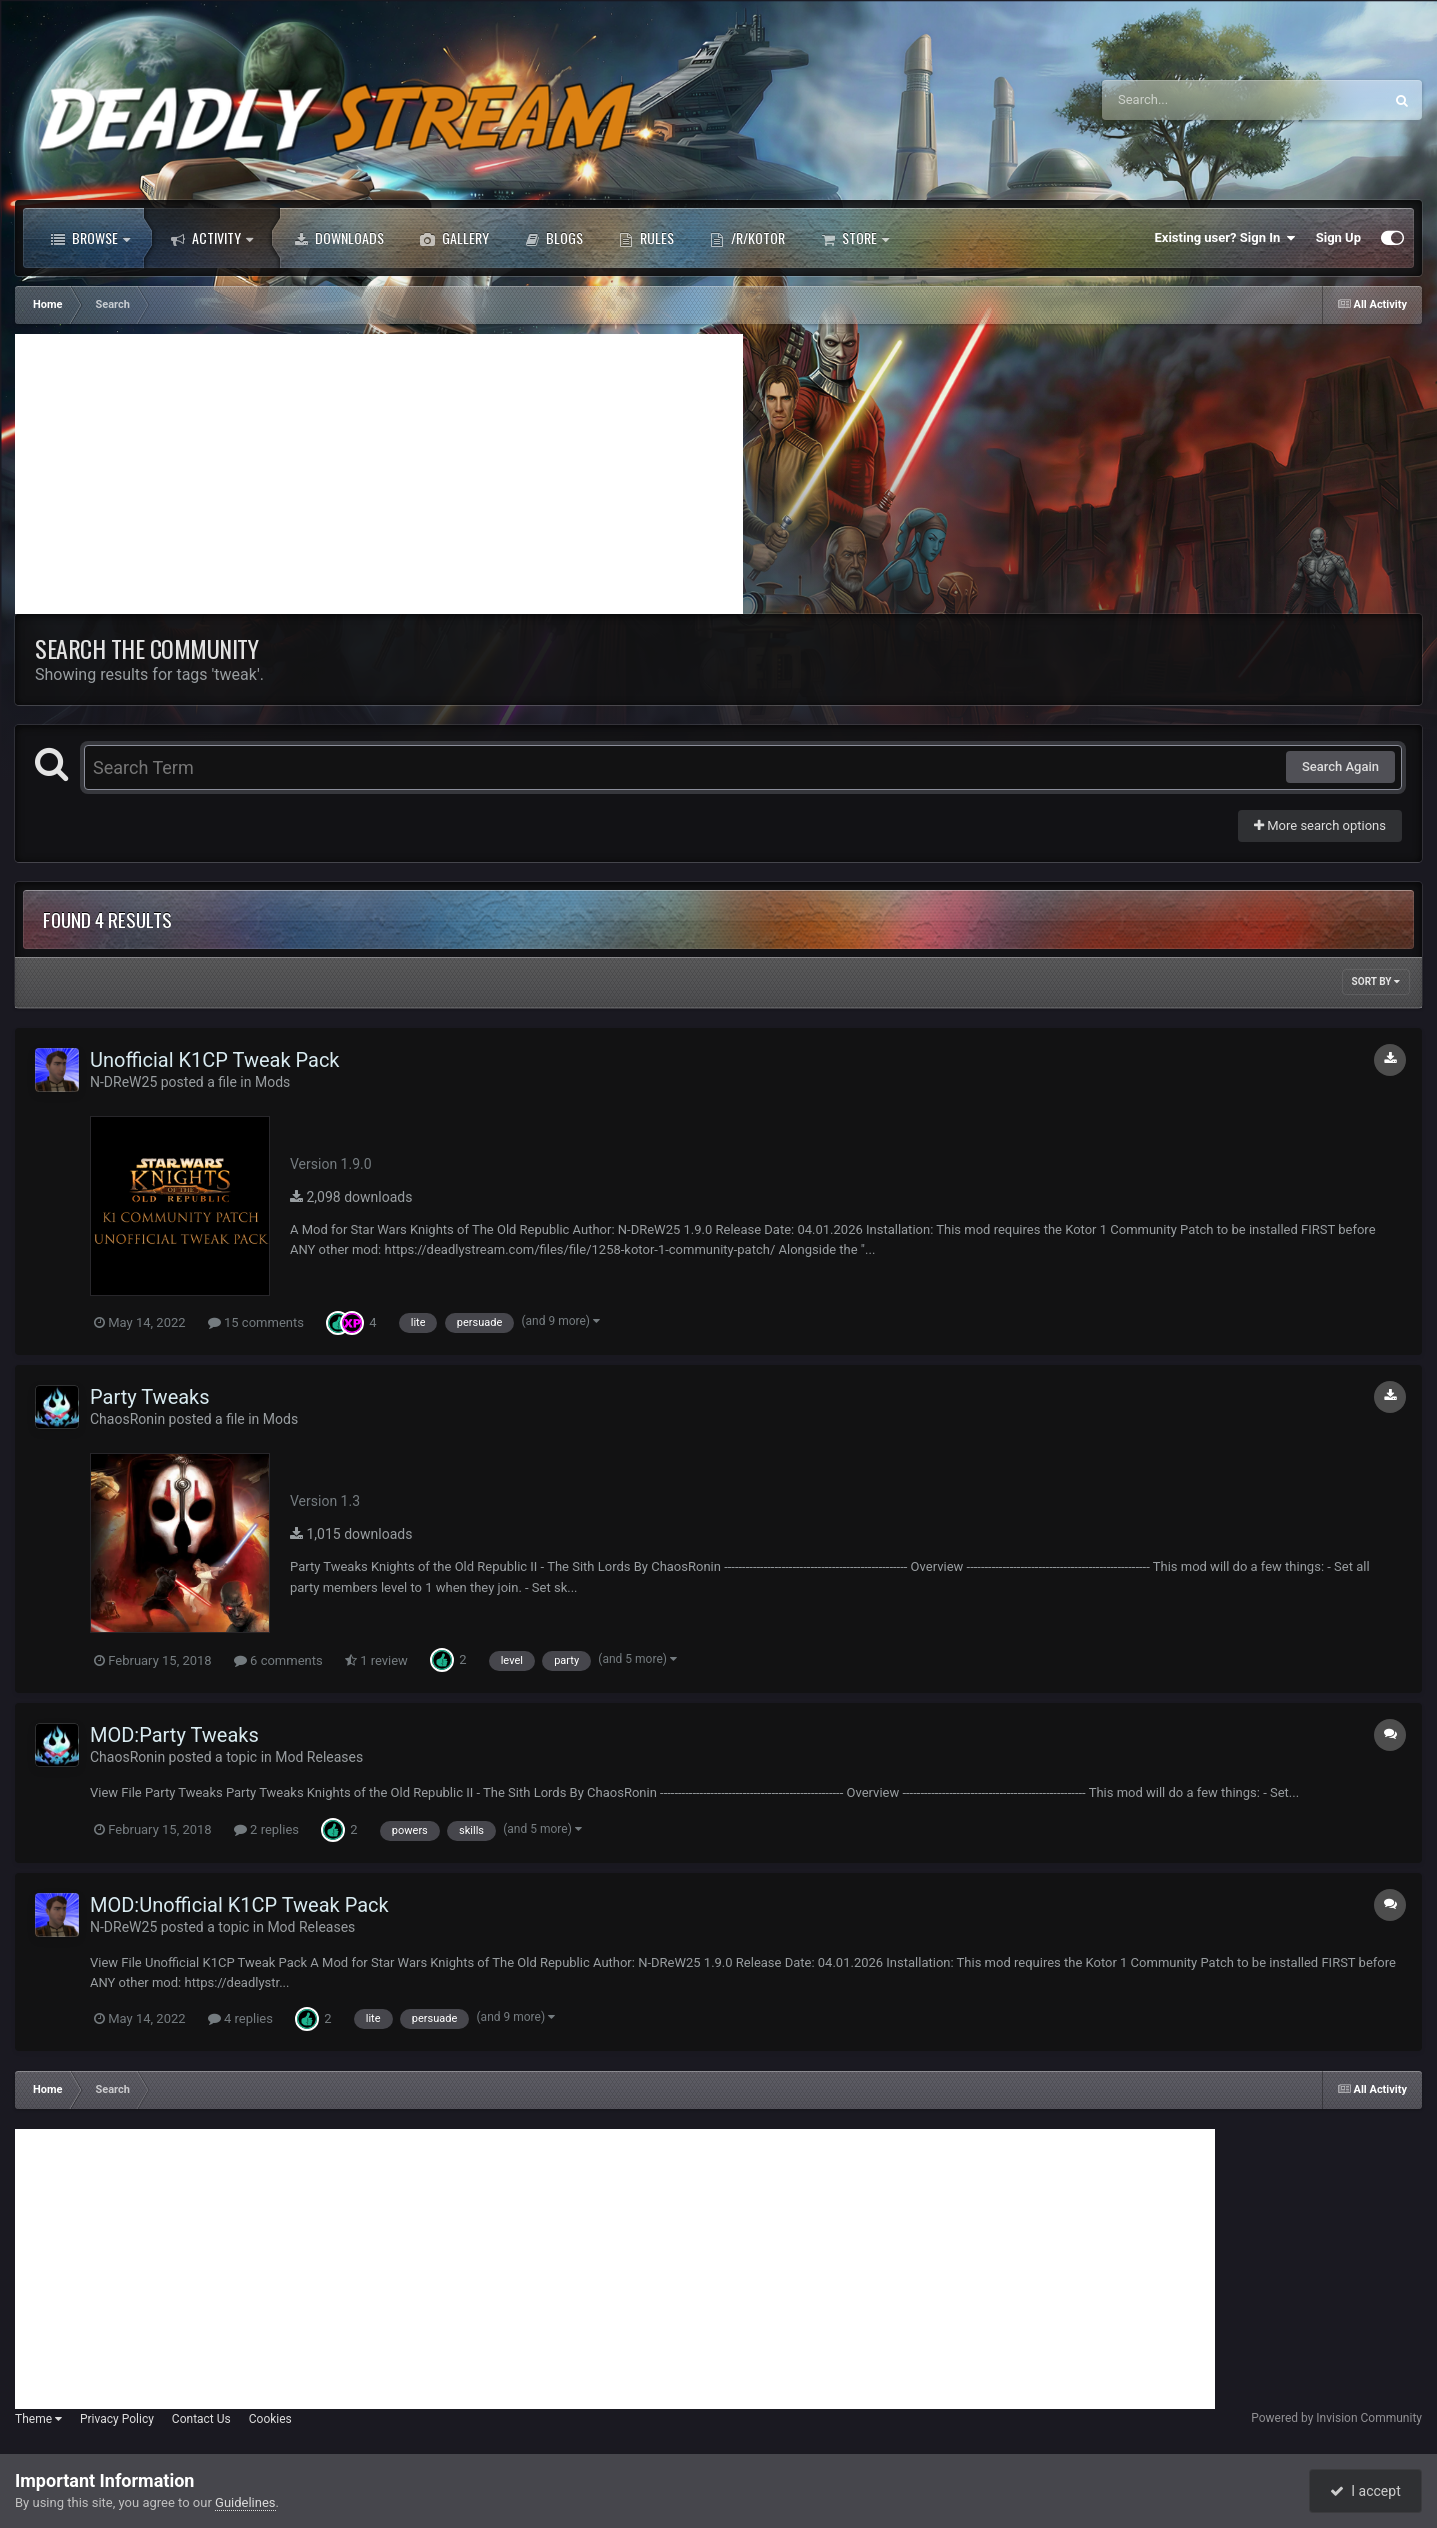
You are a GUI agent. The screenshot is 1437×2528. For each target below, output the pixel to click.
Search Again (1340, 766)
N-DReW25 (123, 1082)
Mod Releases (319, 1757)
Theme (38, 2419)
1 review (376, 1660)
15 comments (256, 1322)
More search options (1320, 825)
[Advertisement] (379, 474)
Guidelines (245, 2502)
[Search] (1192, 100)
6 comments (278, 1660)
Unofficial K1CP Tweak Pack (215, 1060)
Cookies (270, 2419)
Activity (212, 238)
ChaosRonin (127, 1419)
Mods (272, 1082)
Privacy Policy (117, 2419)
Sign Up (1338, 237)
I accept (1365, 2491)
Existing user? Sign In (1225, 238)
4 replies (240, 2018)
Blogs (554, 238)
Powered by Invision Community (1336, 2418)
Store (855, 238)
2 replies (266, 1829)
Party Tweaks (150, 1397)
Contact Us (201, 2419)
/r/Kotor (747, 238)
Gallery (454, 238)
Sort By (1376, 981)
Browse (90, 238)
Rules (646, 238)
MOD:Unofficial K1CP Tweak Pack (239, 1905)
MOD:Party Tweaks (174, 1735)
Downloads (339, 238)
